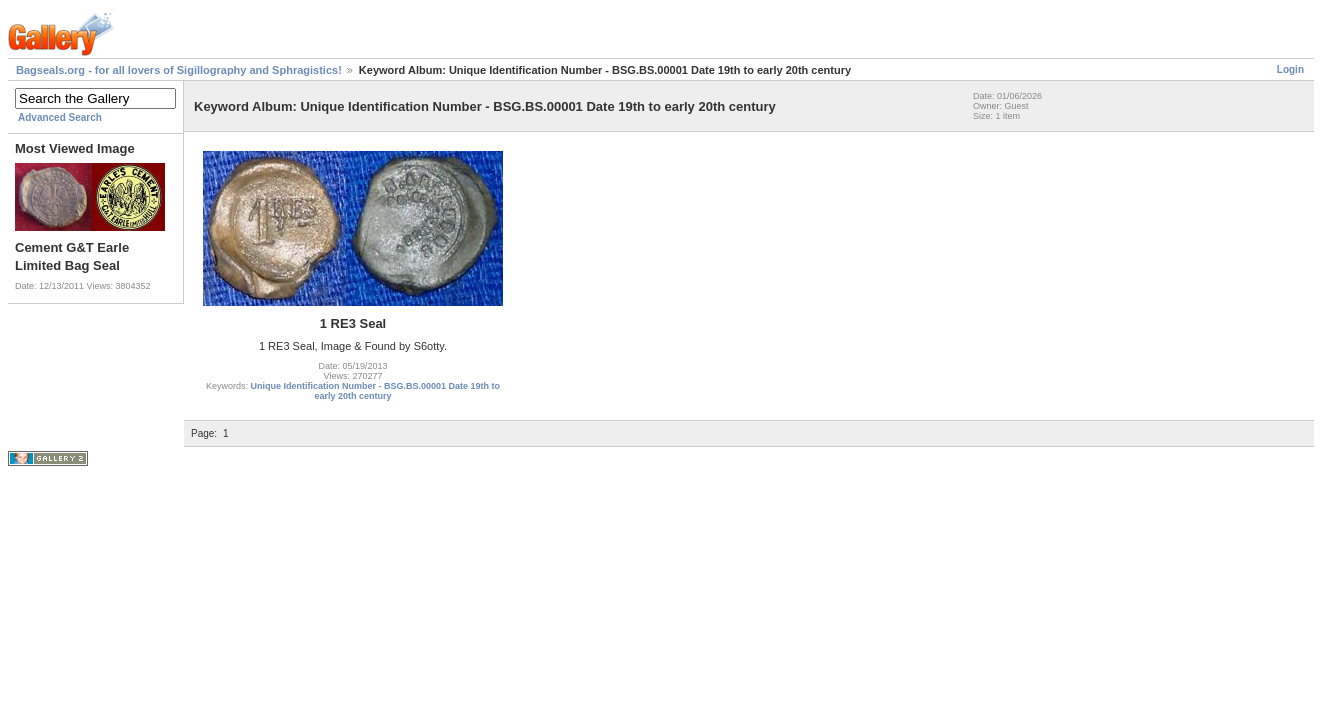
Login (1290, 69)
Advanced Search (60, 117)
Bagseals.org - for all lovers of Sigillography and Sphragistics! (179, 70)
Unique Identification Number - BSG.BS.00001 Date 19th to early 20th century (375, 391)
